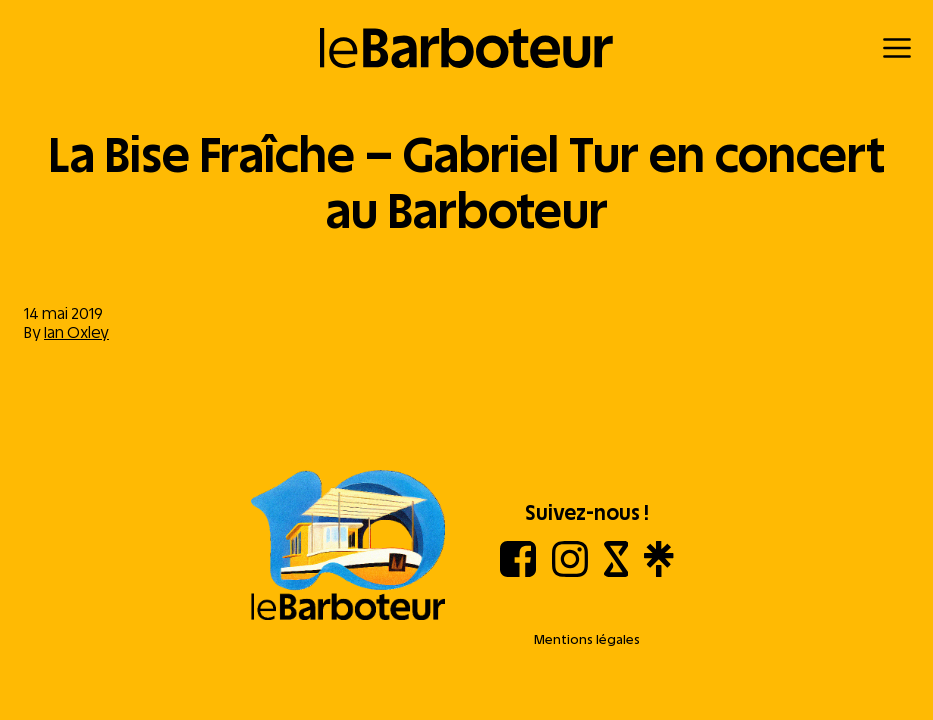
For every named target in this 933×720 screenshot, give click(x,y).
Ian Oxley (76, 332)
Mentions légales (587, 639)
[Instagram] (570, 571)
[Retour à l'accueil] (466, 48)
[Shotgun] (616, 571)
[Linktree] (658, 571)
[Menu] (897, 48)
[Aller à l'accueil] (348, 547)
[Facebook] (518, 571)
